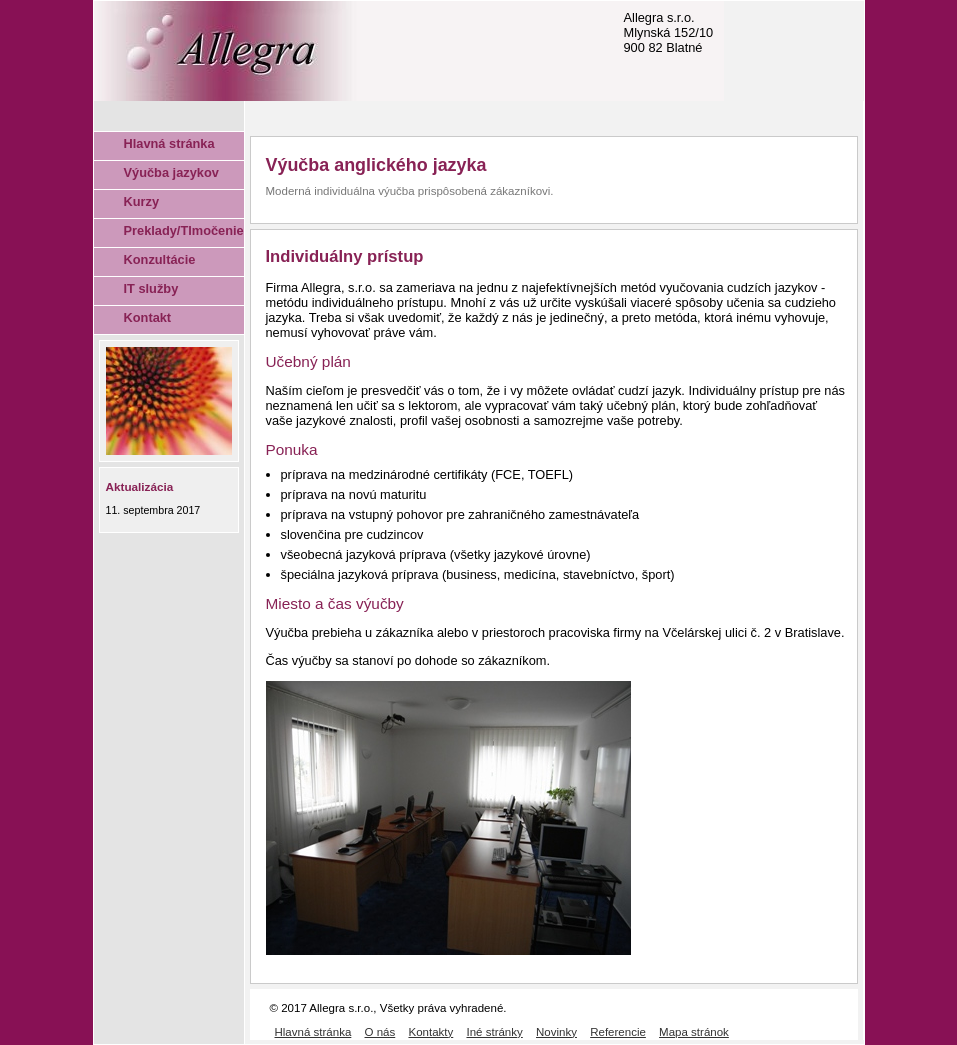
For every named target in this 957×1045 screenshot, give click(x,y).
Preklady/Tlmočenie (184, 230)
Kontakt (148, 317)
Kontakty (430, 1032)
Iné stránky (494, 1032)
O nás (380, 1032)
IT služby (151, 288)
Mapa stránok (694, 1032)
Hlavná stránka (169, 143)
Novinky (556, 1032)
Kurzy (142, 201)
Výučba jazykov (171, 172)
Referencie (618, 1032)
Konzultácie (160, 259)
